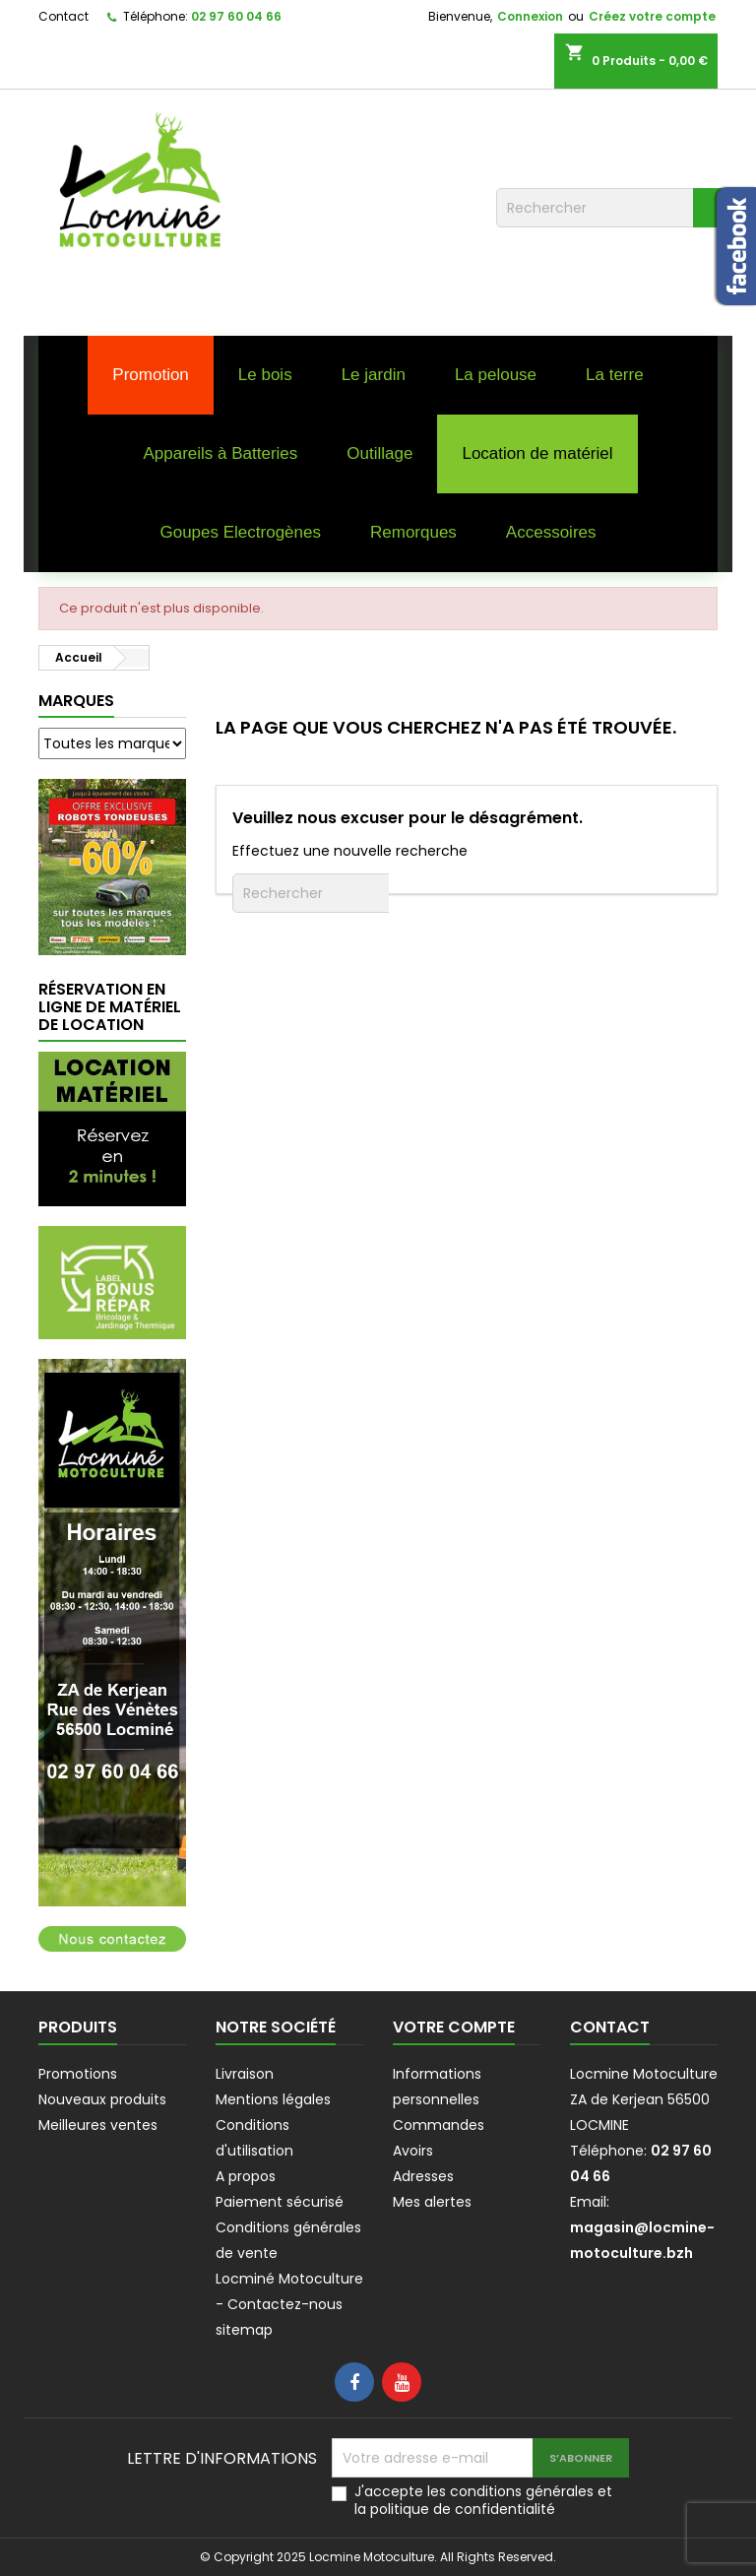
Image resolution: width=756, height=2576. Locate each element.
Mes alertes (432, 2202)
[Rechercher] (614, 207)
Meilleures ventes (98, 2125)
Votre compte (454, 2027)
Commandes (438, 2125)
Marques (76, 700)
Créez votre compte (652, 16)
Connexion (530, 16)
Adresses (423, 2176)
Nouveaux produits (102, 2099)
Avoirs (413, 2150)
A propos (246, 2176)
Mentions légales (273, 2099)
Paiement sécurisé (280, 2202)
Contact (63, 16)
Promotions (77, 2074)
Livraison (245, 2074)
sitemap (244, 2330)
